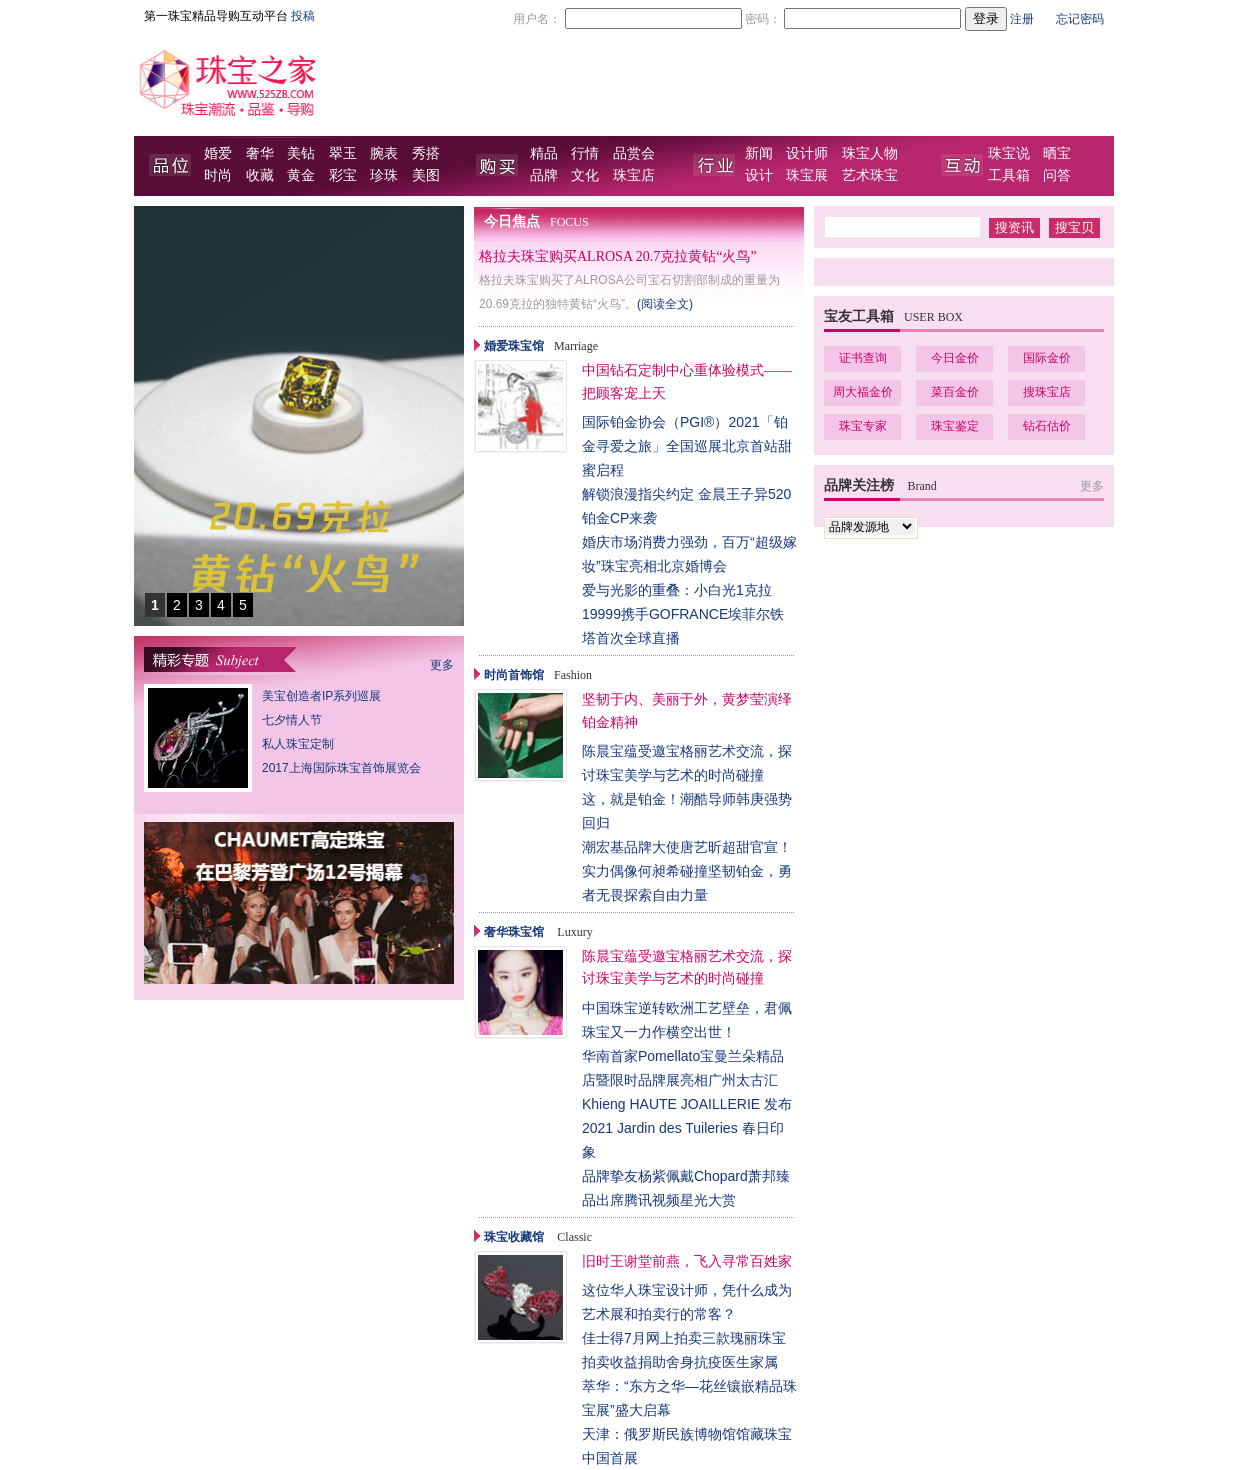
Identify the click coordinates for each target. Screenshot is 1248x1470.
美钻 (301, 153)
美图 (426, 175)
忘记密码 (1080, 19)
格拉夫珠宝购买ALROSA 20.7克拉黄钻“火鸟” (618, 256)
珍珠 (384, 175)
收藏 (260, 175)
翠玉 (343, 153)
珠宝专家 (863, 426)
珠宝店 (634, 175)
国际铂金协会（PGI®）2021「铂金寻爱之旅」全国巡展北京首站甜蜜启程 (687, 446)
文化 (585, 175)
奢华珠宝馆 (514, 932)
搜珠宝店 (1047, 392)
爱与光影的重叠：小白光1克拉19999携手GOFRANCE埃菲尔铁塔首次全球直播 (683, 614)
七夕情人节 (292, 720)
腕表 (384, 153)
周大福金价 (863, 392)
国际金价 (1047, 358)
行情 (585, 153)
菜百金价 (955, 392)
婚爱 (218, 153)
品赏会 (634, 153)
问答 (1057, 175)
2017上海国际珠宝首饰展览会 (341, 768)
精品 (544, 153)
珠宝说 (1009, 153)
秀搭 (426, 153)
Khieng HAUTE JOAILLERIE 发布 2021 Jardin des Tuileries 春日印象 (687, 1128)
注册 (1022, 19)
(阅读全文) (665, 304)
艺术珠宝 (870, 175)
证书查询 (863, 358)
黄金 (301, 175)
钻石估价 (1047, 426)
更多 (442, 665)
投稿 (303, 16)
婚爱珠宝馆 (514, 346)
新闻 (759, 153)
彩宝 (343, 175)
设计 (759, 175)
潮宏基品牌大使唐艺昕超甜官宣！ (687, 847)
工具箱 (1009, 175)
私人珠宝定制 (298, 744)
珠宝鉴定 (955, 426)
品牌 (544, 175)
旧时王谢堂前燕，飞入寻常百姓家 (687, 1261)
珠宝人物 (870, 153)
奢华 (260, 153)
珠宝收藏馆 (514, 1237)
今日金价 (955, 358)
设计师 (807, 153)
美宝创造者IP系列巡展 (321, 696)
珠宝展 (807, 175)
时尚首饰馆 (514, 675)
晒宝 (1057, 153)
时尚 (218, 175)
